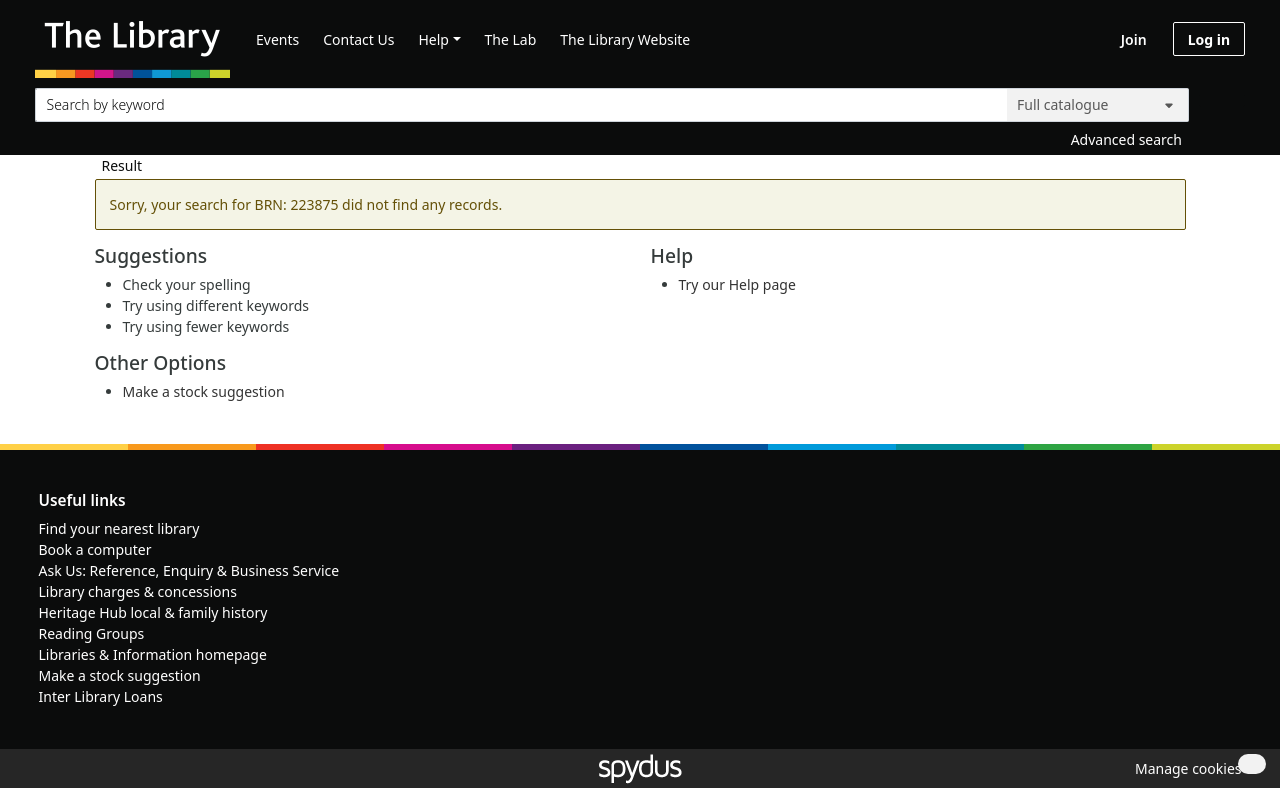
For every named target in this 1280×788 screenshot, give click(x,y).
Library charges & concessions (138, 591)
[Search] (1222, 100)
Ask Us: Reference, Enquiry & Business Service (189, 570)
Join (1134, 39)
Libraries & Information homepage (153, 654)
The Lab (511, 39)
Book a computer (95, 549)
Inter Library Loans (101, 696)
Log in (1209, 39)
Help (433, 39)
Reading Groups (92, 633)
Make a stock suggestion (204, 391)
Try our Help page (737, 284)
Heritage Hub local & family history (153, 612)
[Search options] (1098, 105)
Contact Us (358, 39)
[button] (1185, 768)
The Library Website (625, 39)
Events (277, 39)
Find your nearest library (119, 528)
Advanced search (1126, 139)
